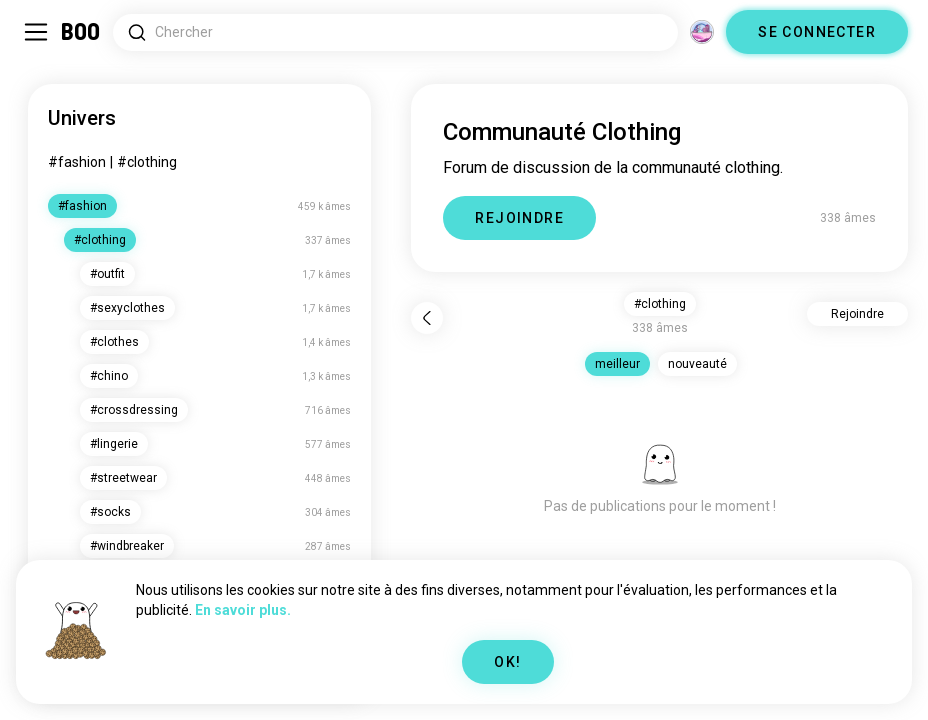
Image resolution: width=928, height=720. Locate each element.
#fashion (77, 162)
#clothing (147, 162)
